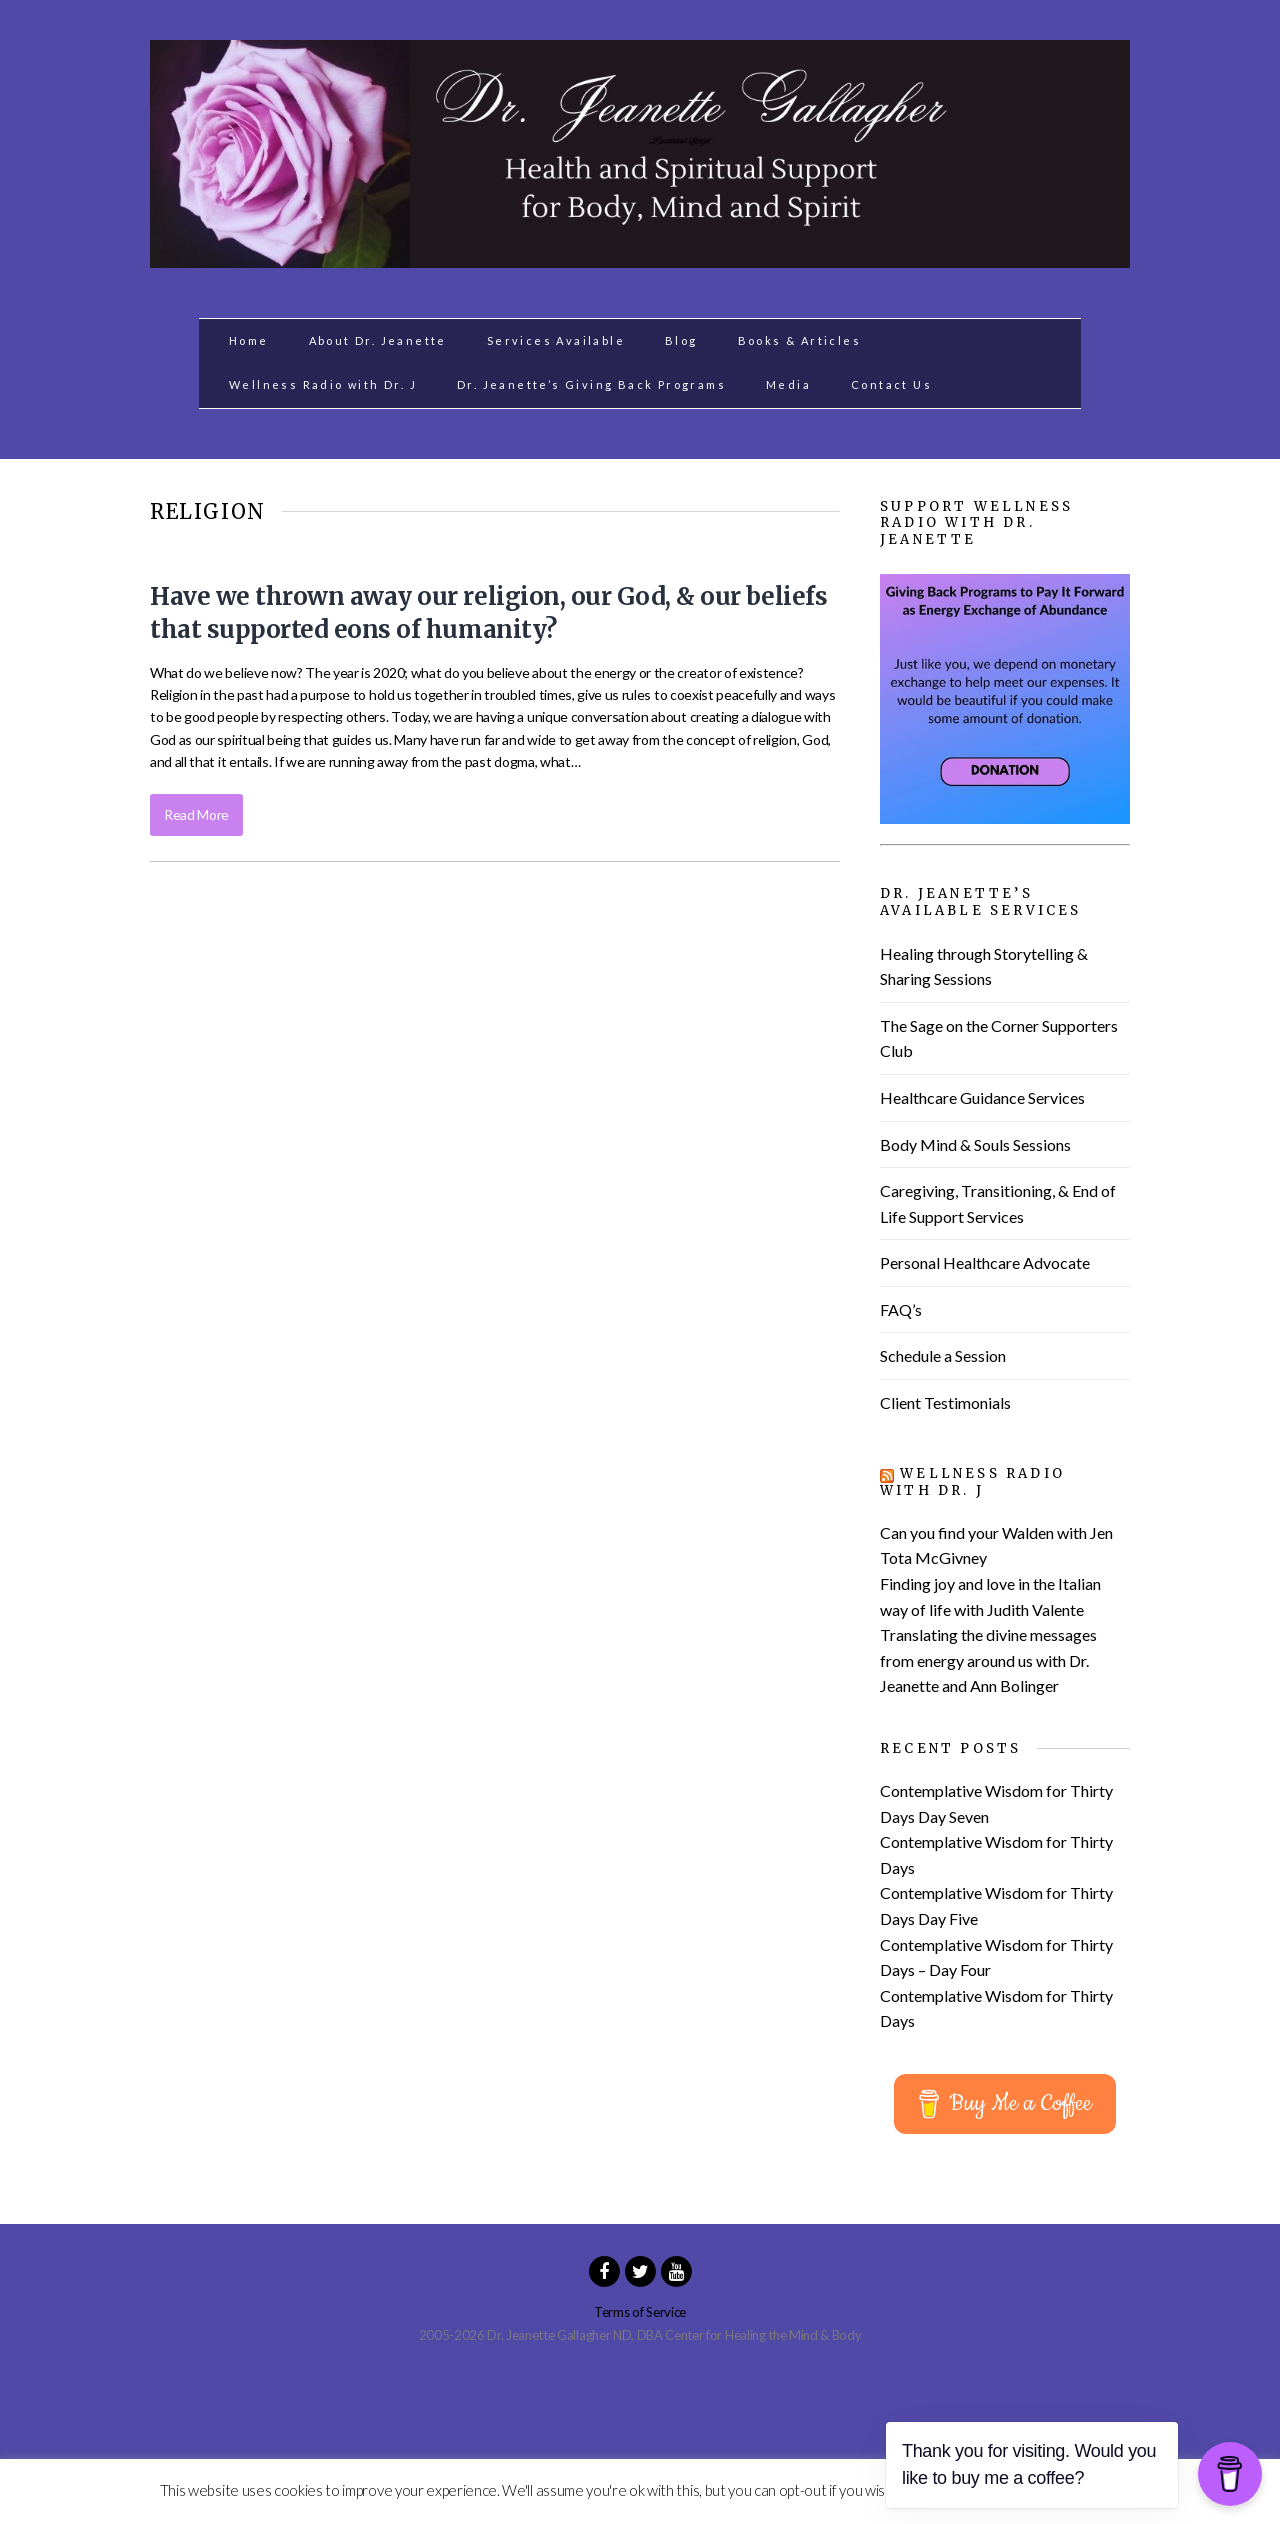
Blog (681, 340)
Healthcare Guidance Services (982, 1097)
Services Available (556, 340)
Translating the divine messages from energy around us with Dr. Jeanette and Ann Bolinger (988, 1660)
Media (788, 384)
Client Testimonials (945, 1402)
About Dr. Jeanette (378, 340)
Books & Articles (799, 340)
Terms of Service (640, 2312)
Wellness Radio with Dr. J (323, 384)
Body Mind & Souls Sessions (975, 1144)
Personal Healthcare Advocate (985, 1262)
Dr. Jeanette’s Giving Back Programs (591, 384)
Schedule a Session (943, 1355)
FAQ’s (901, 1309)
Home (249, 340)
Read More (196, 814)
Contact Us (891, 384)
